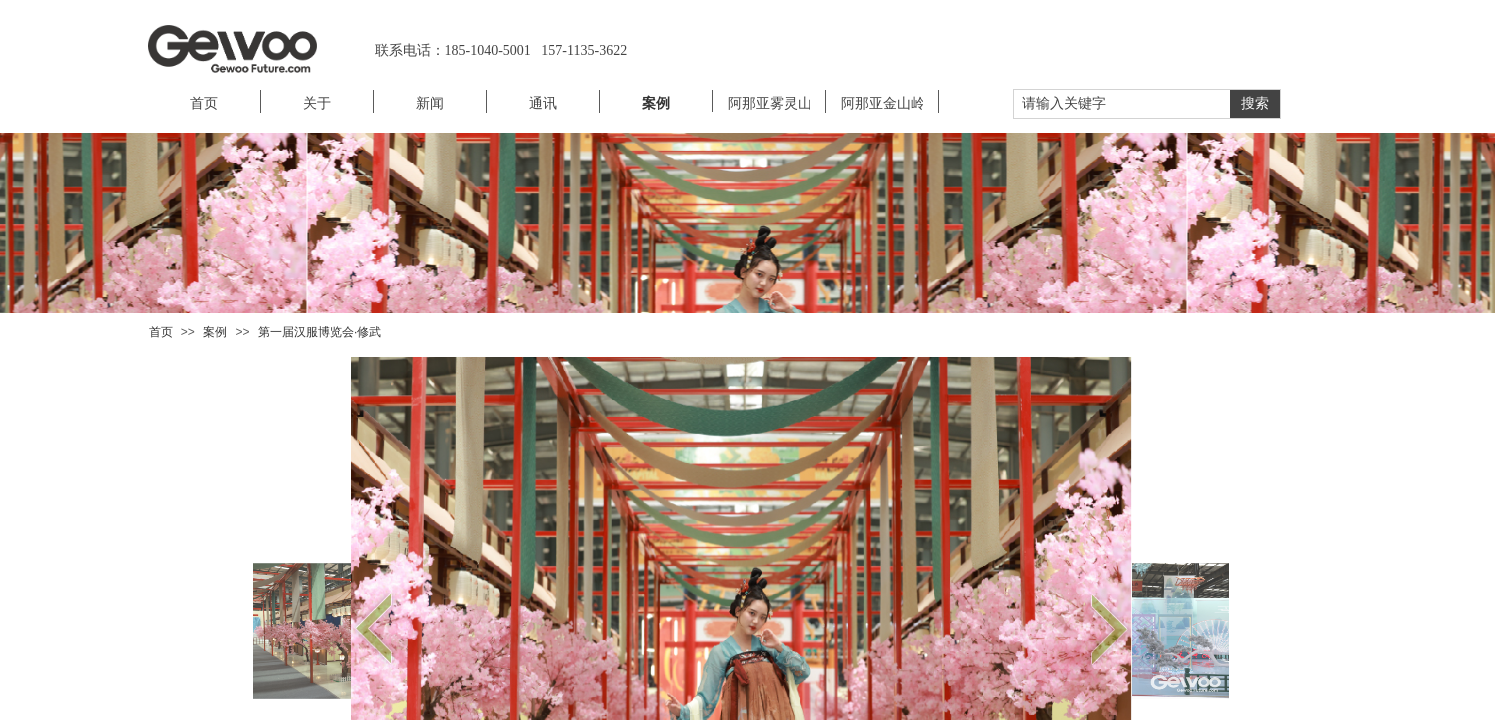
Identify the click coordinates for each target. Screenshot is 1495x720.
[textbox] (1122, 104)
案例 (215, 332)
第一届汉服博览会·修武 (319, 332)
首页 (161, 332)
